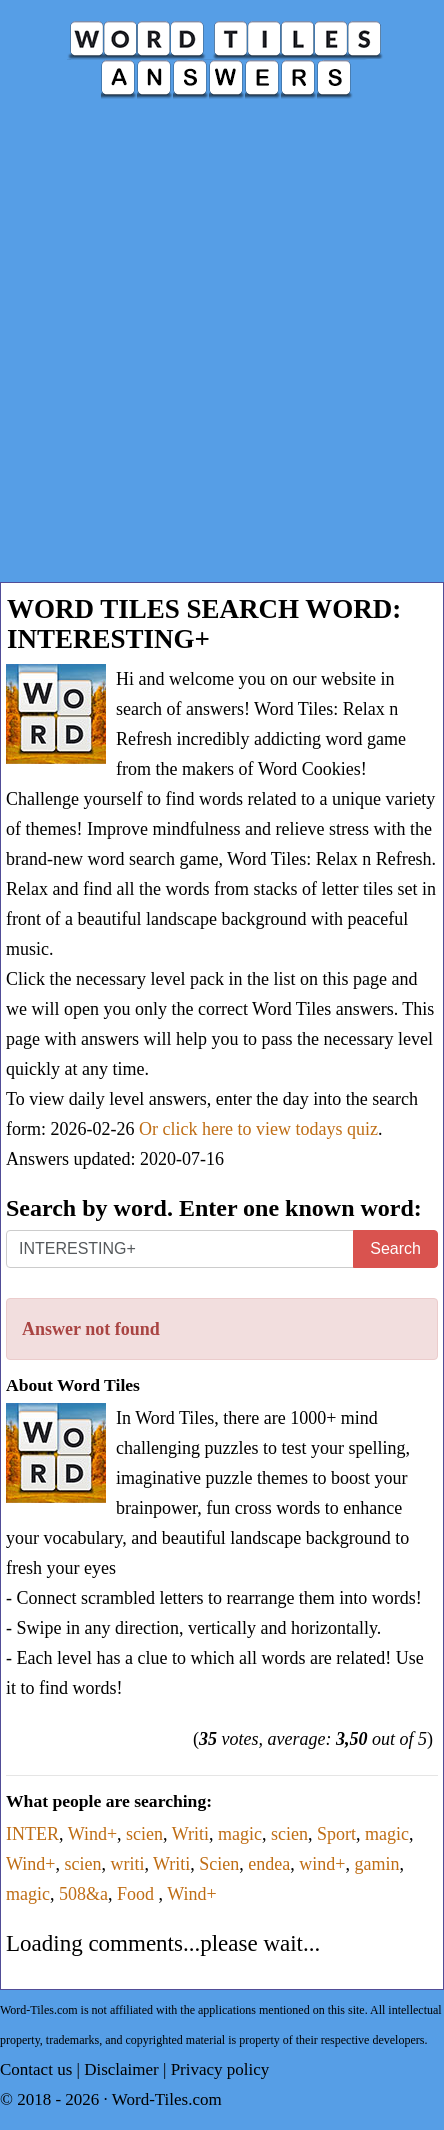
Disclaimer (121, 2069)
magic (240, 1834)
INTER (32, 1834)
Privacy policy (220, 2069)
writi (127, 1864)
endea (269, 1864)
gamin (376, 1864)
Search (395, 1248)
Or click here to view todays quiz (258, 1129)
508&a (83, 1894)
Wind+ (92, 1834)
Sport (336, 1834)
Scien (219, 1864)
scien (144, 1834)
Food (138, 1894)
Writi (190, 1834)
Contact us (36, 2069)
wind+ (322, 1864)
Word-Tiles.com (167, 2099)
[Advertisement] (222, 350)
